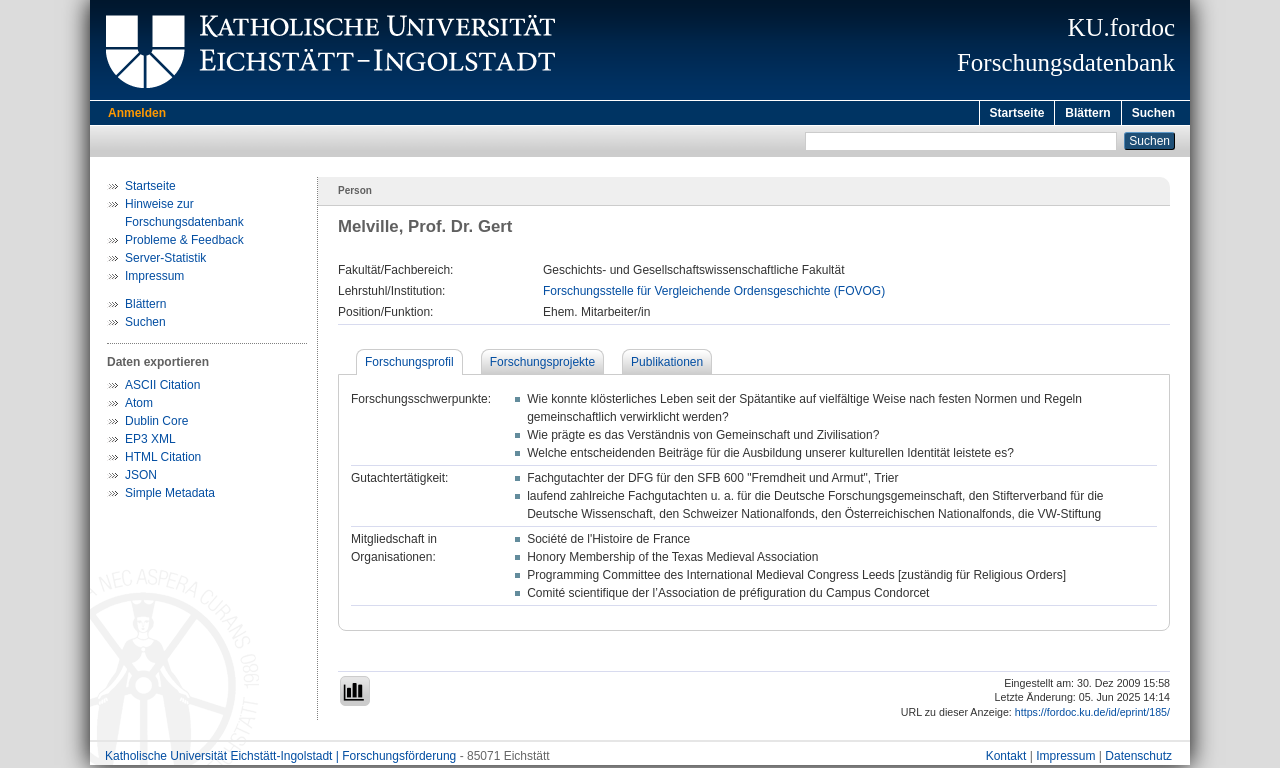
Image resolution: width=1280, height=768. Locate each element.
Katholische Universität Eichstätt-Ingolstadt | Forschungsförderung (280, 759)
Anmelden (137, 113)
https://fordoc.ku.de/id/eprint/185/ (1092, 715)
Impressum (154, 279)
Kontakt (1006, 759)
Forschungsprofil (409, 365)
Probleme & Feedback (184, 243)
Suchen (1153, 113)
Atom (139, 406)
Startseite (1017, 113)
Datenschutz (1138, 759)
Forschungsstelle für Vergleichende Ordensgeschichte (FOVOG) (714, 294)
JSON (141, 478)
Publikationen (667, 365)
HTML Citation (163, 460)
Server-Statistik (165, 261)
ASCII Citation (162, 388)
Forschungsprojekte (542, 365)
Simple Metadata (170, 496)
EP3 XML (150, 442)
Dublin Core (156, 424)
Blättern (1087, 113)
